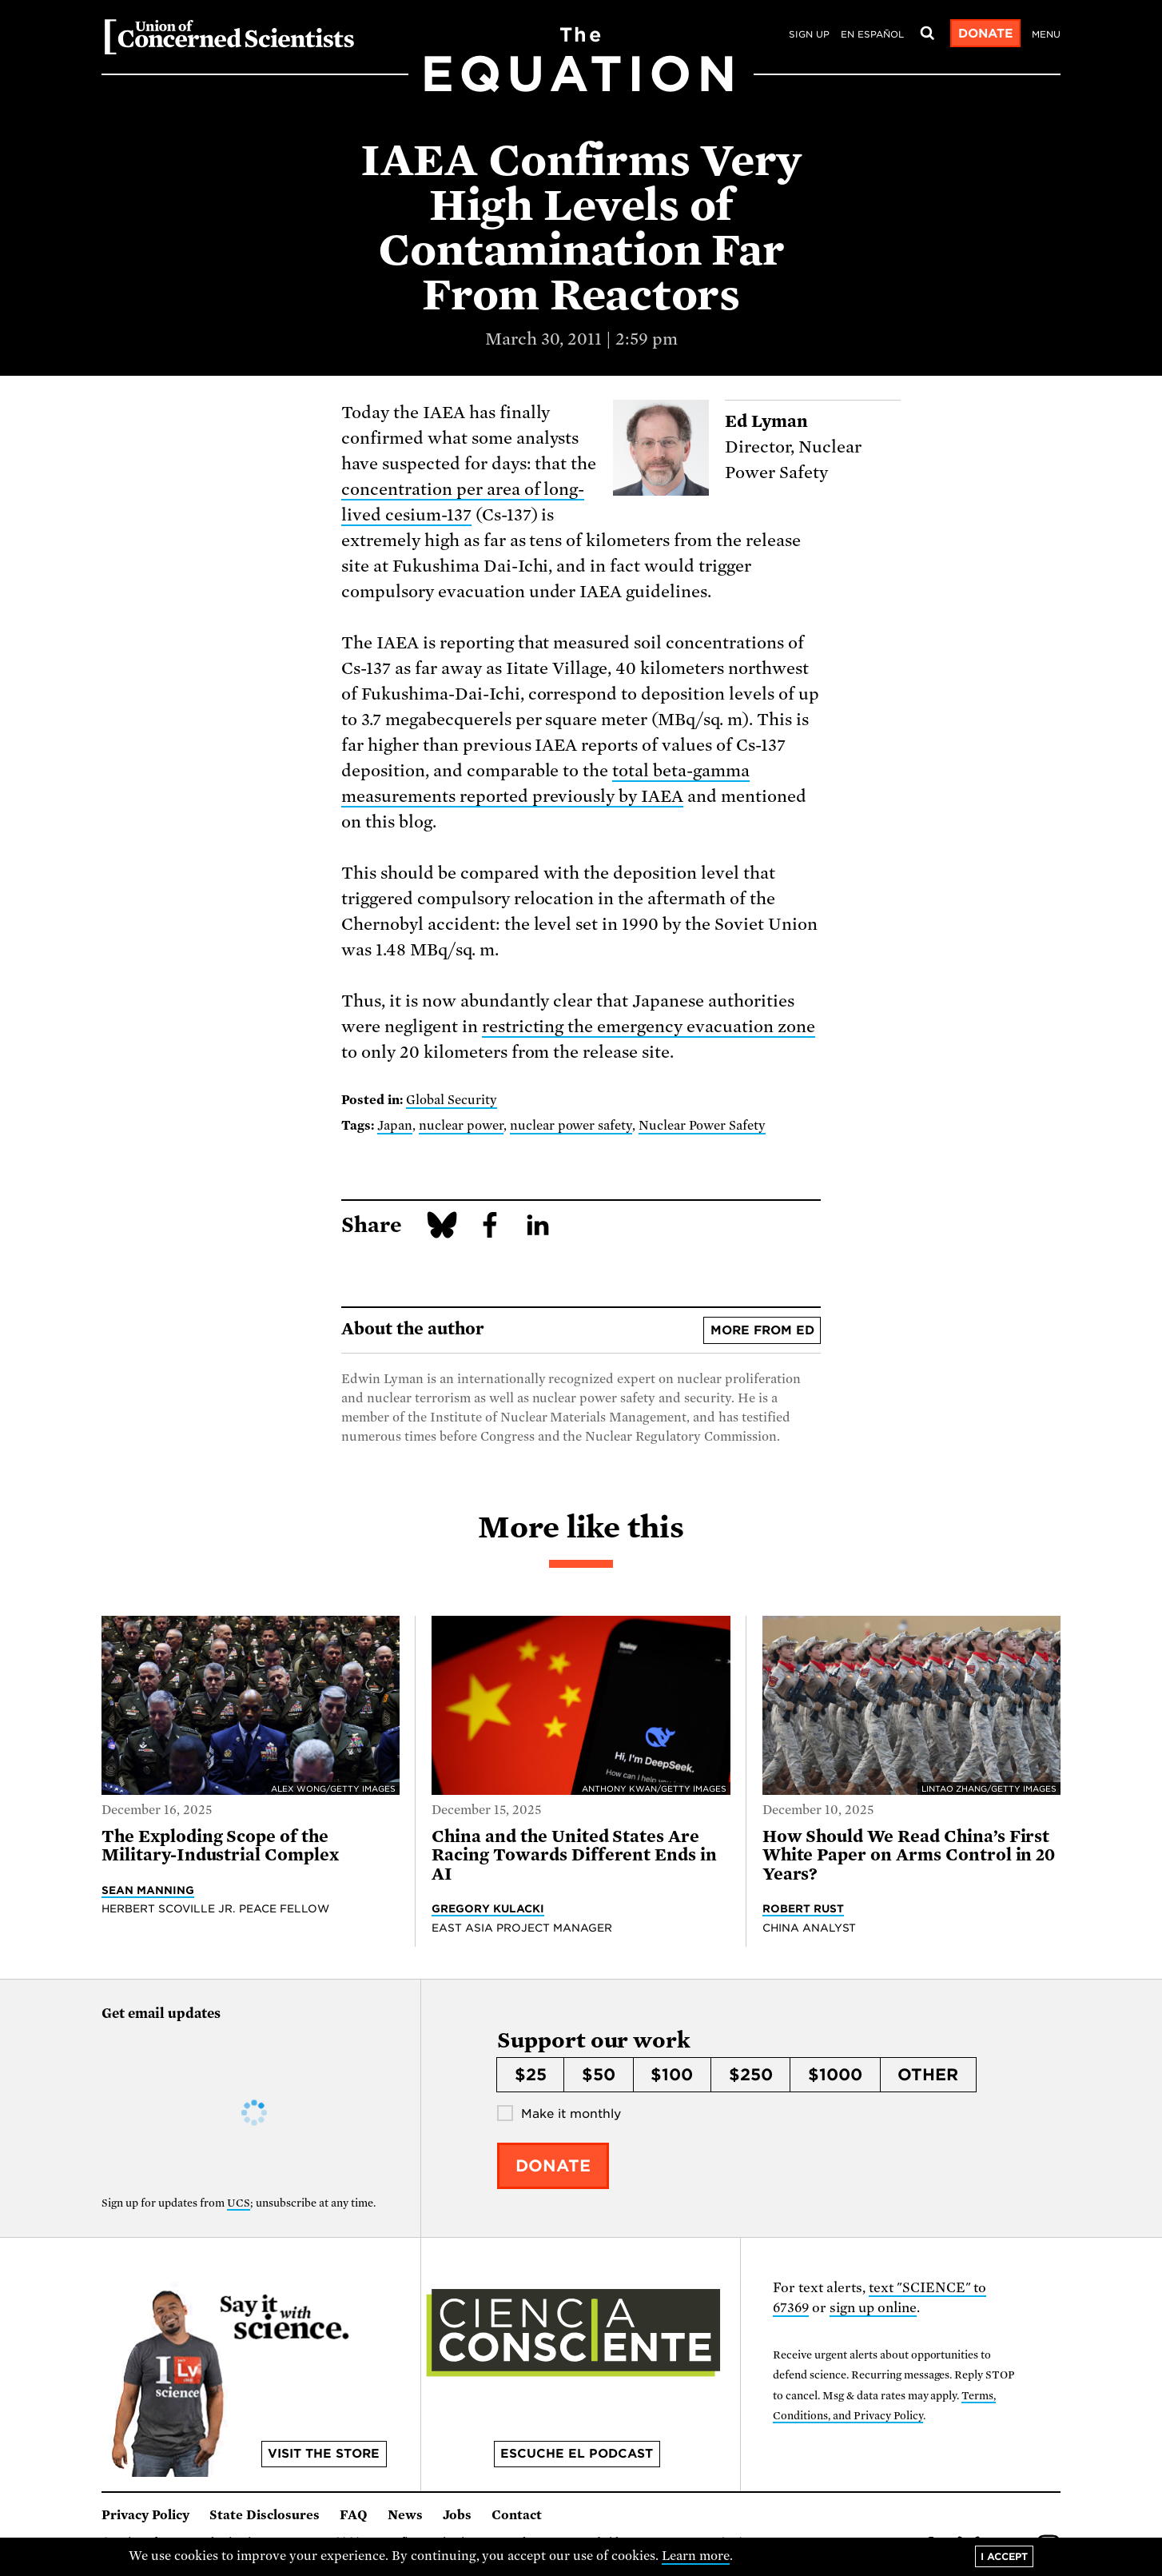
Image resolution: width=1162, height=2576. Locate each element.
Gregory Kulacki (488, 1908)
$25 (531, 2074)
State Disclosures (264, 2515)
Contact (516, 2515)
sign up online (873, 2307)
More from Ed (762, 1330)
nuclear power (461, 1126)
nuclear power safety (571, 1126)
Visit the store (324, 2453)
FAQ (354, 2515)
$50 (598, 2074)
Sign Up (809, 34)
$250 (751, 2074)
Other (927, 2074)
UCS (238, 2203)
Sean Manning (147, 1890)
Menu (1046, 34)
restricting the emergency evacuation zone (648, 1026)
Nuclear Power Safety (702, 1126)
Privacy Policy (145, 2515)
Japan (394, 1126)
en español (872, 34)
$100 (672, 2074)
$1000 (835, 2074)
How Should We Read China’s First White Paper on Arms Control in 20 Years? (909, 1855)
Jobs (457, 2515)
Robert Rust (803, 1908)
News (405, 2515)
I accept (1004, 2556)
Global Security (451, 1100)
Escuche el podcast (576, 2453)
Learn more (696, 2556)
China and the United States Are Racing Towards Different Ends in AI (574, 1855)
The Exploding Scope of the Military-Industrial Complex (220, 1845)
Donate (985, 33)
